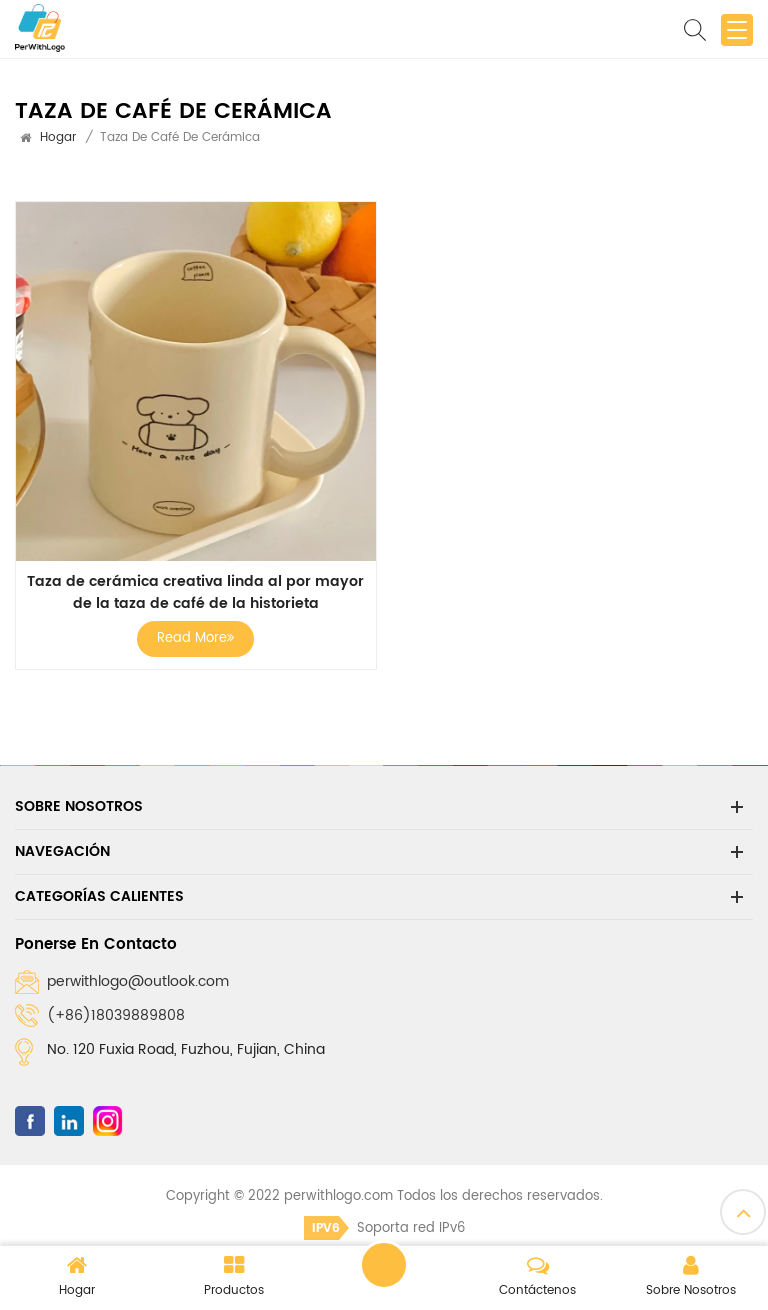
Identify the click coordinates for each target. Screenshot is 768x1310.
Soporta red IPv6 (384, 1228)
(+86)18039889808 (116, 1015)
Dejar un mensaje (384, 1265)
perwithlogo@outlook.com (138, 981)
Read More (195, 638)
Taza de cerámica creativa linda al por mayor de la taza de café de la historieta (195, 593)
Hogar (58, 137)
